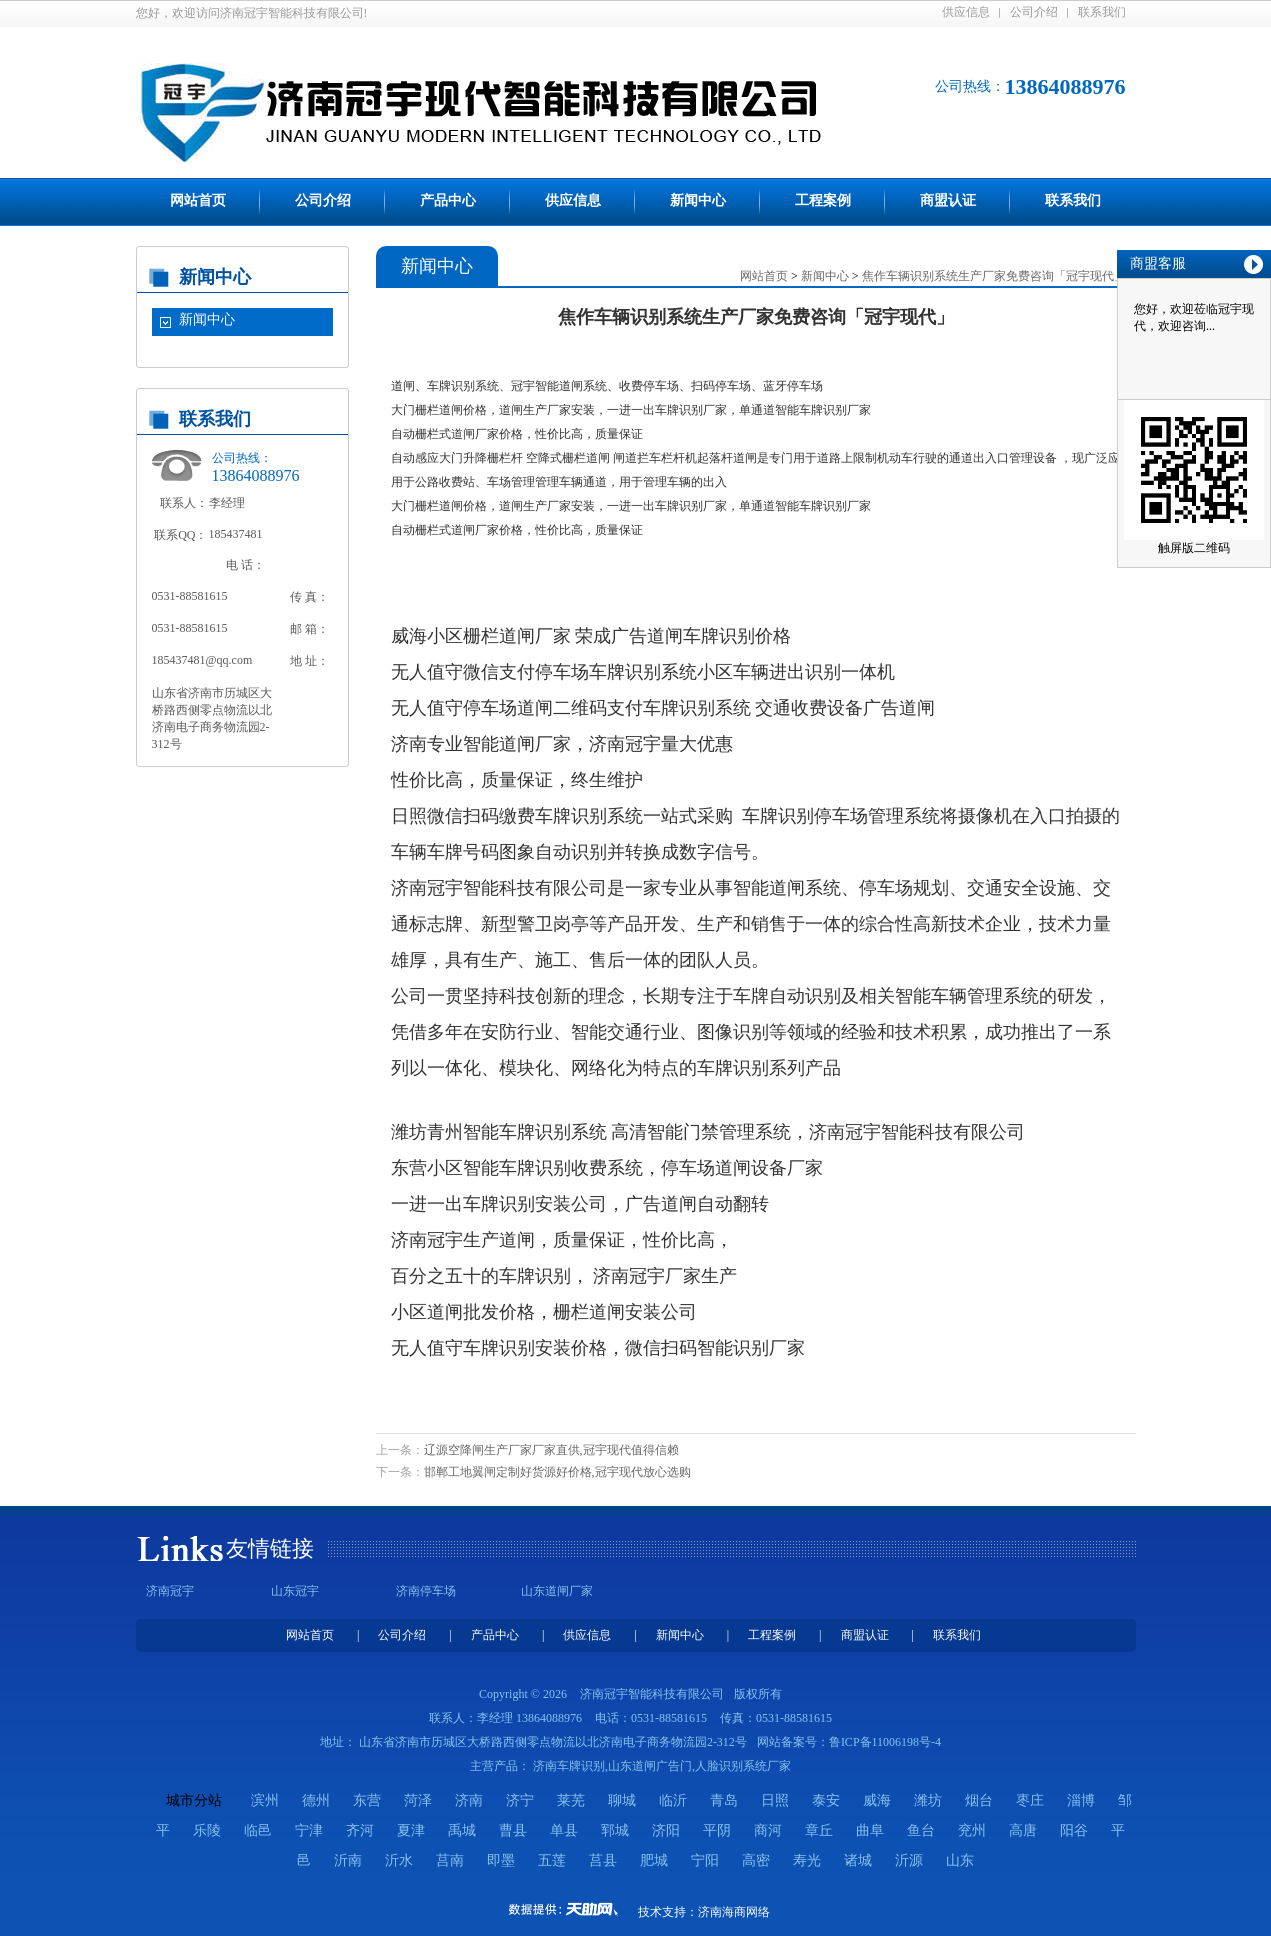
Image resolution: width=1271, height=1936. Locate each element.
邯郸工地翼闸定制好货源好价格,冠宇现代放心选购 (557, 1472)
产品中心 (448, 200)
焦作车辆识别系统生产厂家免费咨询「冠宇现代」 (994, 276)
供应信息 (966, 12)
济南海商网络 (734, 1912)
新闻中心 (698, 200)
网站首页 (198, 200)
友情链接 (270, 1548)
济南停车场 (426, 1591)
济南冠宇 (170, 1591)
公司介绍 (1034, 12)
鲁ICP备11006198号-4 (885, 1742)
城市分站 (194, 1800)
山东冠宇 (295, 1591)
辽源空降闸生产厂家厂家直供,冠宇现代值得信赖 (551, 1450)
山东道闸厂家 (557, 1591)
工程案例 (823, 200)
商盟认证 (948, 200)
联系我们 (1102, 12)
